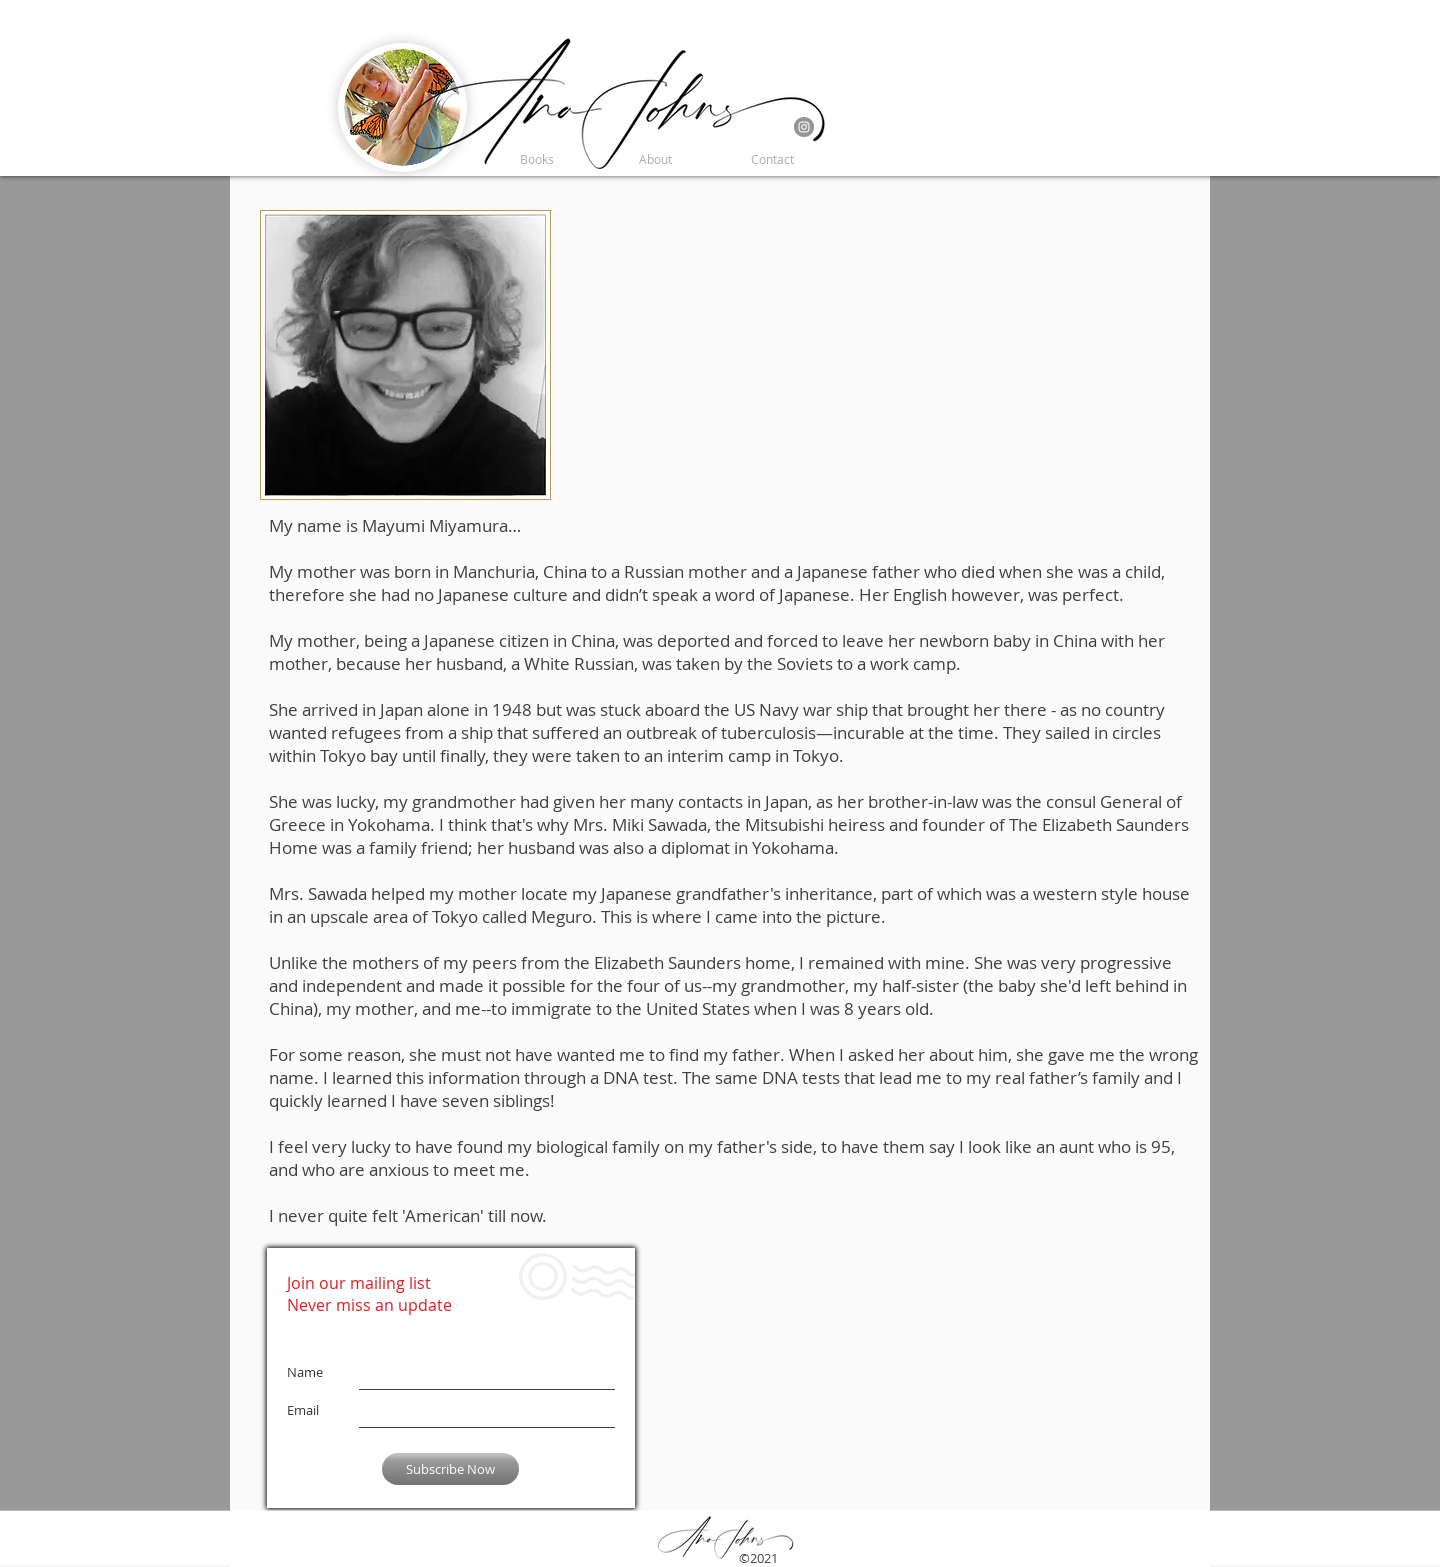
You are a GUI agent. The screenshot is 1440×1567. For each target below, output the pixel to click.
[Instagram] (804, 127)
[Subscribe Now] (450, 1469)
